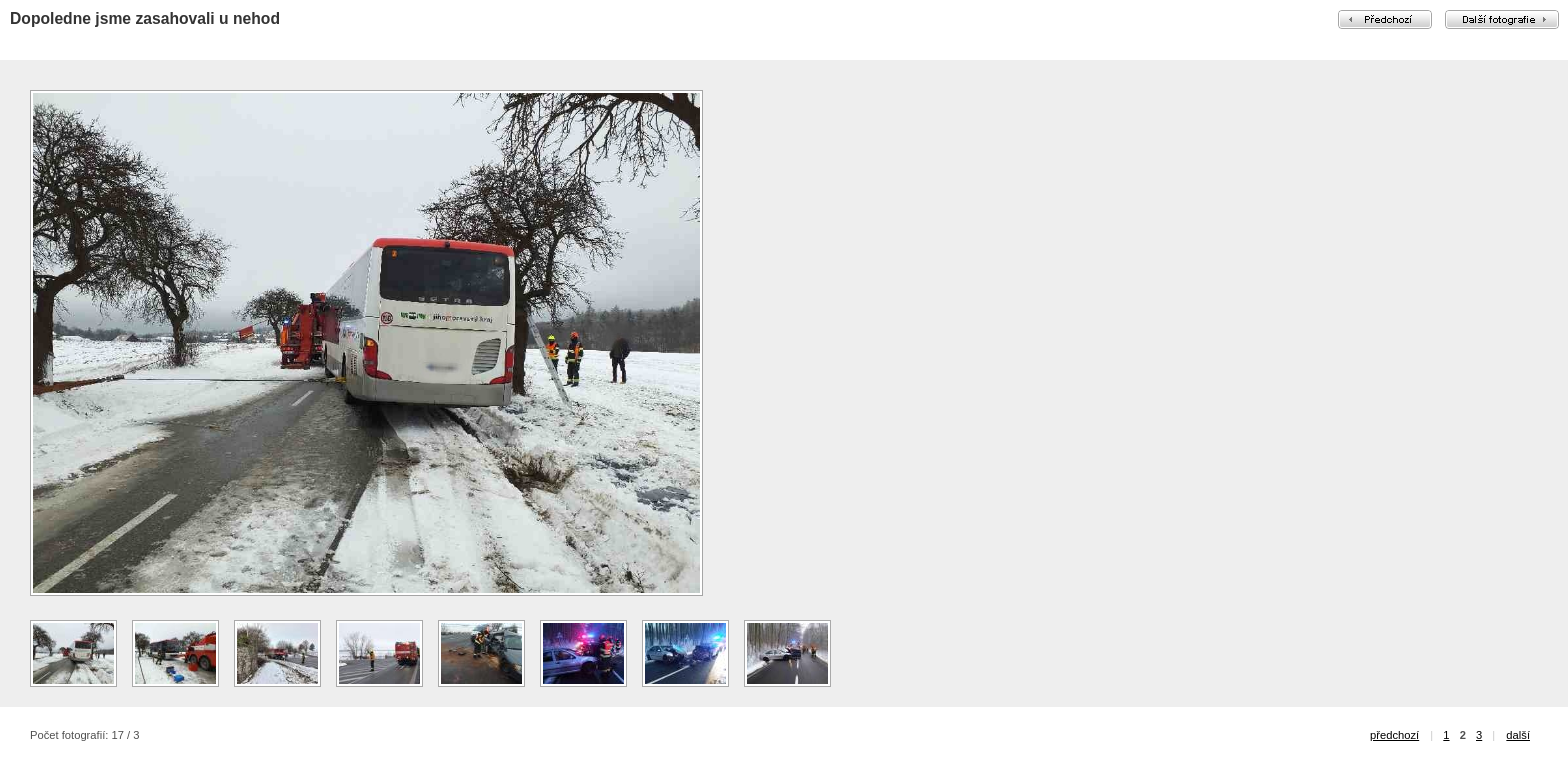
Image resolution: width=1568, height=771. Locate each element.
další (1518, 735)
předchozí (1394, 735)
